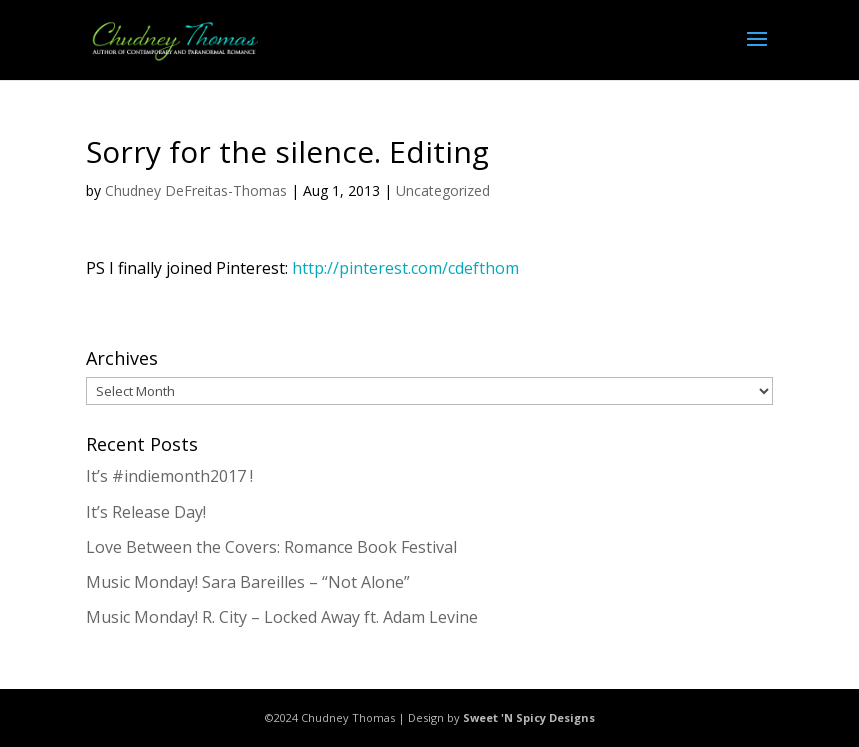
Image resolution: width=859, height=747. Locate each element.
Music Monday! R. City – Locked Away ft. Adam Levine (282, 617)
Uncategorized (443, 190)
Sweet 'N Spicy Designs (529, 717)
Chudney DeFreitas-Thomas (196, 190)
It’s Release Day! (146, 512)
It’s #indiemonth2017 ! (169, 476)
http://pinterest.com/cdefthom (405, 268)
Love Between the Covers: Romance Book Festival (271, 547)
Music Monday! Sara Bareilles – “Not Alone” (248, 582)
